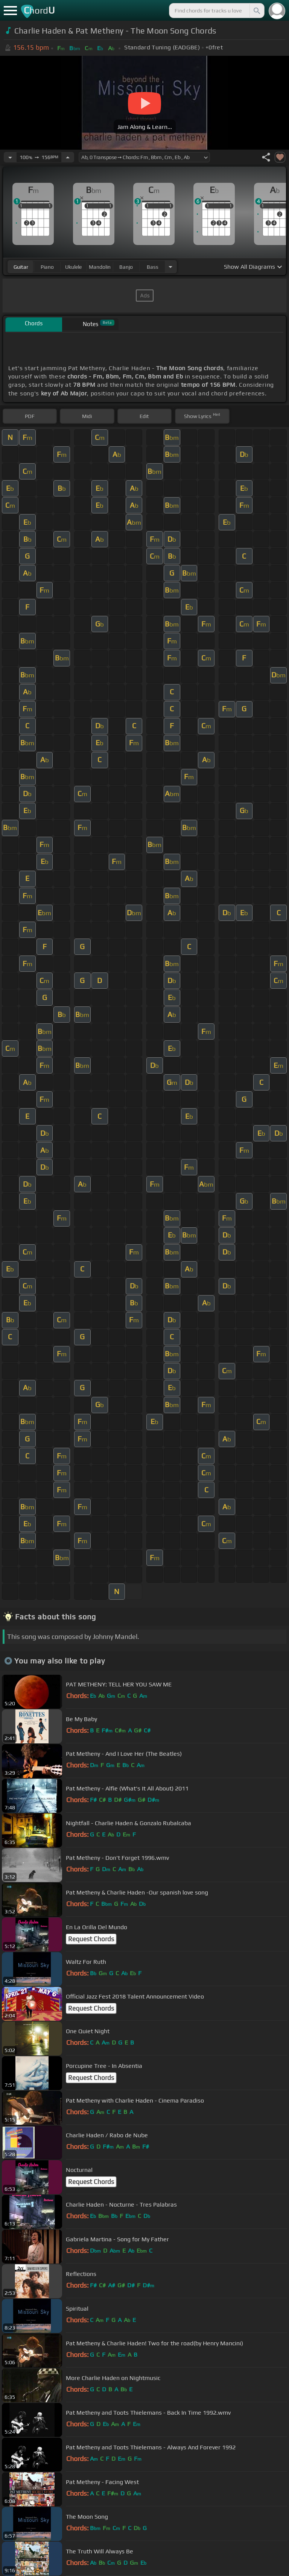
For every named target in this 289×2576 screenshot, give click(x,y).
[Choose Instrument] (170, 267)
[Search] (256, 10)
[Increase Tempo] (67, 157)
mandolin (100, 267)
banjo (126, 267)
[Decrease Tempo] (10, 157)
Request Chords (91, 1939)
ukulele (73, 267)
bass (152, 267)
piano (47, 267)
